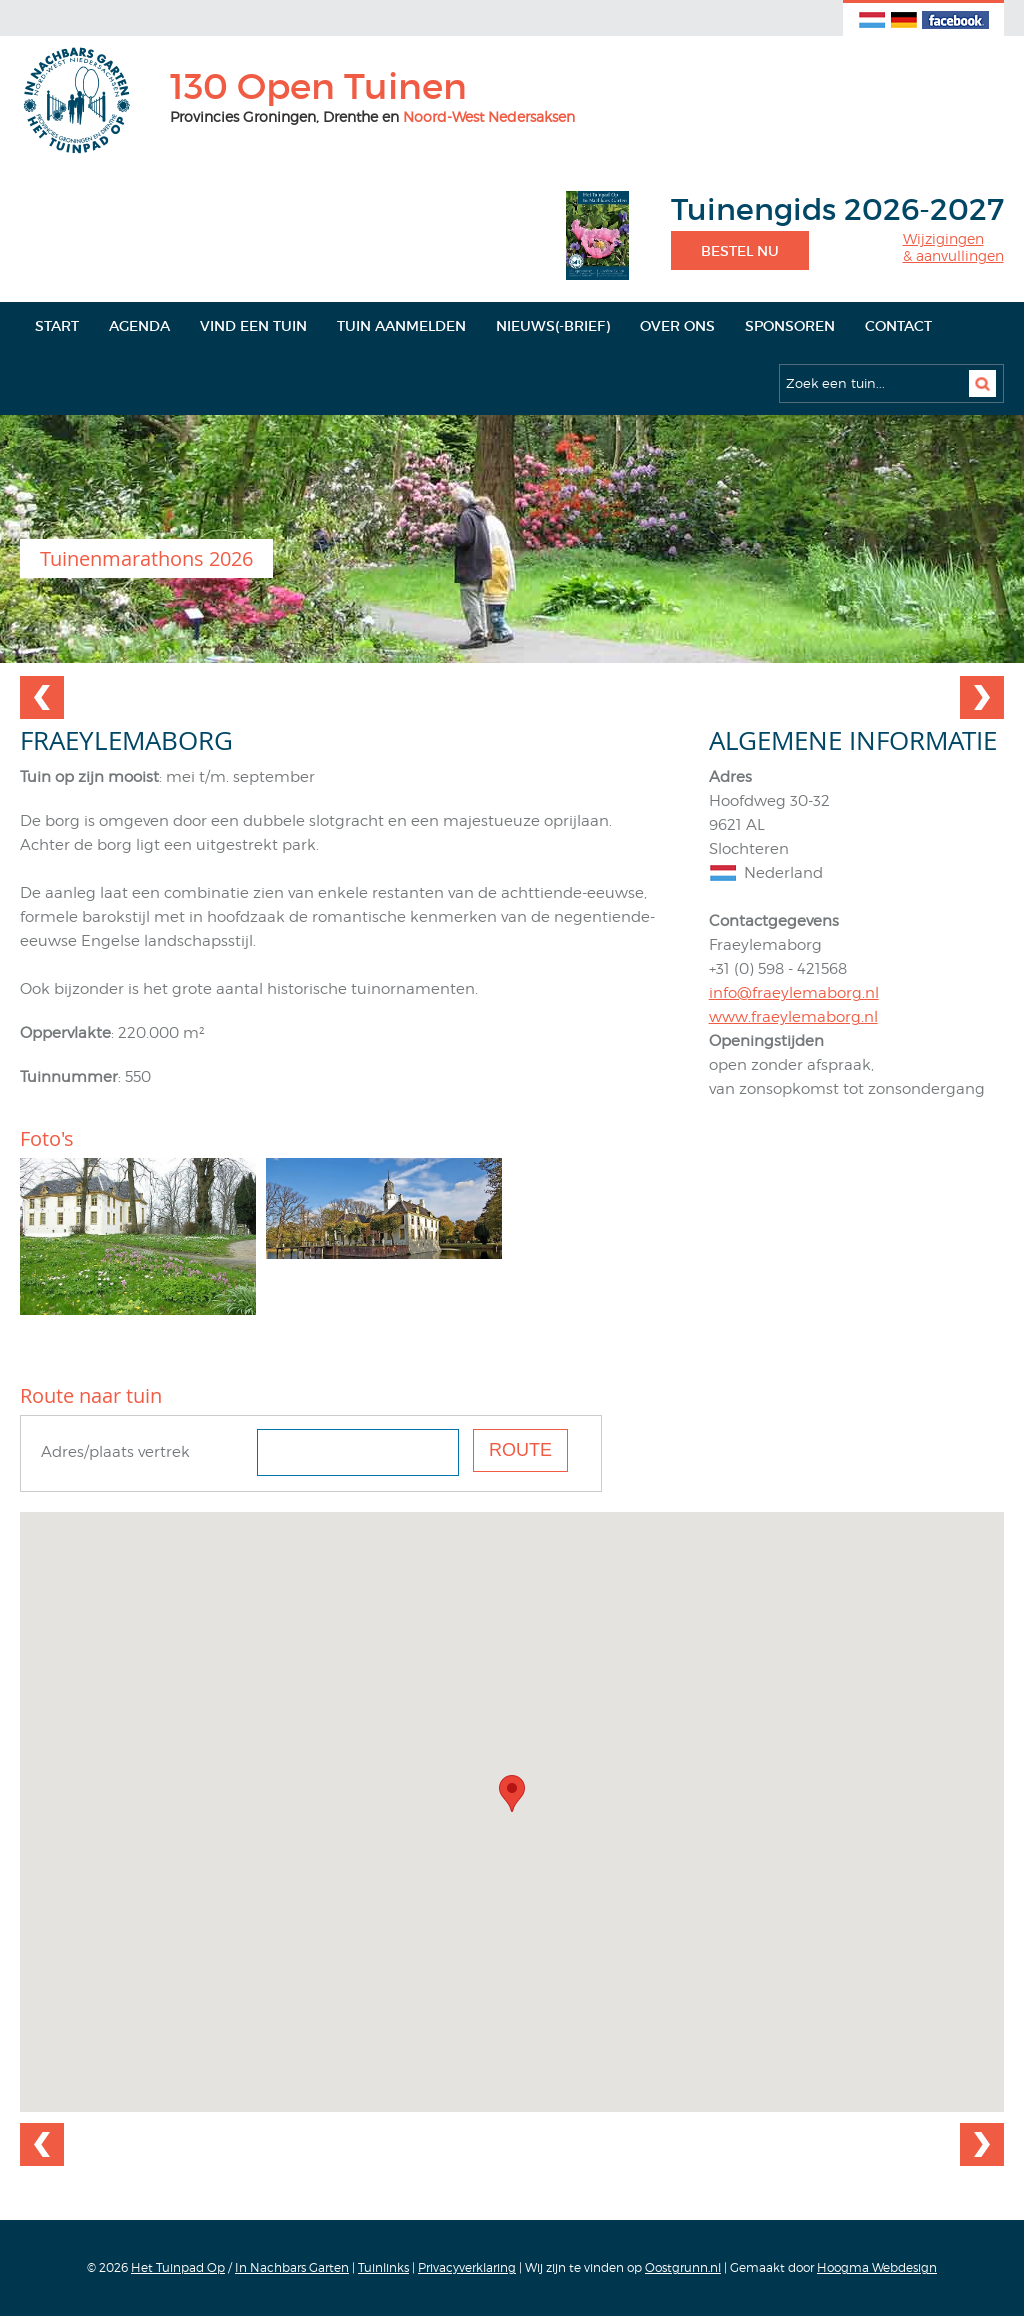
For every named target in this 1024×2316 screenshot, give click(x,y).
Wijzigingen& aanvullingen (953, 247)
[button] (512, 1793)
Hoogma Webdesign (877, 2267)
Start (57, 326)
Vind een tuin (253, 326)
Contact (898, 326)
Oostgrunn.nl (683, 2267)
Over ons (677, 326)
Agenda (139, 326)
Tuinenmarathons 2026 (146, 558)
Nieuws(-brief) (553, 326)
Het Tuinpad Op (178, 2267)
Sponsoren (790, 326)
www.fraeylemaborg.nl (793, 1017)
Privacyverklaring (467, 2267)
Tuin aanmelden (401, 326)
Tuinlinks (383, 2267)
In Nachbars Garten (292, 2267)
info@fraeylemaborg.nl (794, 993)
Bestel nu (740, 251)
